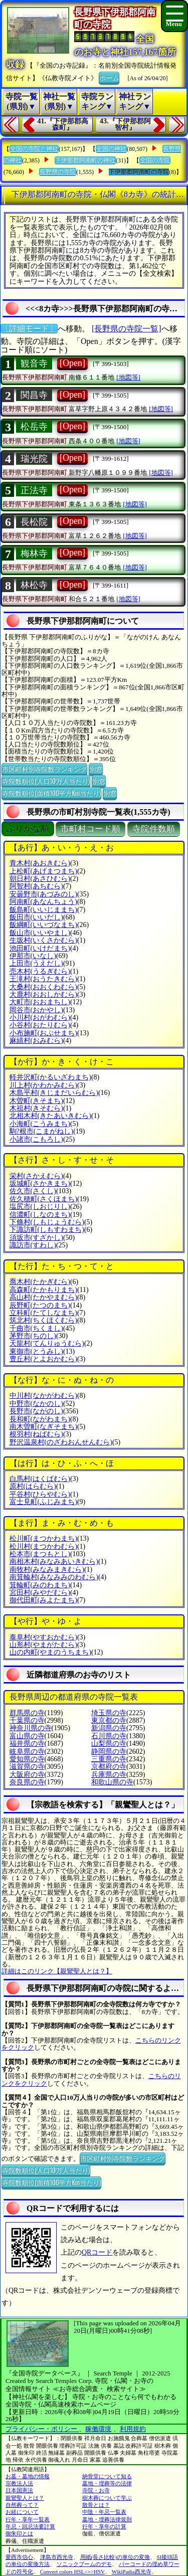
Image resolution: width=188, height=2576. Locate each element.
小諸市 (36, 1139)
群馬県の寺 (27, 1713)
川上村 (43, 1085)
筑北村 (43, 1320)
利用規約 (133, 2429)
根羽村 (36, 1434)
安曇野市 (43, 894)
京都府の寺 (108, 1766)
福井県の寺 (27, 1743)
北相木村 (50, 1116)
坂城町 (40, 1183)
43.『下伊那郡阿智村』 (125, 124)
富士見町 (43, 1502)
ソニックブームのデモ (84, 2564)
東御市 (36, 1351)
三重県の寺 (108, 1759)
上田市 (36, 963)
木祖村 (36, 1108)
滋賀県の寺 (27, 1766)
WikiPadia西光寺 (131, 2571)
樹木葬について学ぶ (107, 2498)
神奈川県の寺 (31, 1728)
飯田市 (36, 917)
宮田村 (40, 1592)
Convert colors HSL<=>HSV (72, 2571)
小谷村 (40, 1025)
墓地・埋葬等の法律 (107, 2483)
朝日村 (40, 878)
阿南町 (43, 901)
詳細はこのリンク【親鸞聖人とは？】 (57, 1971)
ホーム (109, 77)
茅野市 (33, 1336)
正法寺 (34, 490)
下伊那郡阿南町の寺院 (139, 171)
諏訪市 (33, 1245)
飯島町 (43, 909)
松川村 (43, 1546)
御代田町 (43, 1600)
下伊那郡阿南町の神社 (85, 160)
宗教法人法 (19, 2483)
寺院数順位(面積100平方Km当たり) (51, 793)
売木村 (40, 971)
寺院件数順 (153, 829)
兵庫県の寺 (108, 1774)
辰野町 (40, 1305)
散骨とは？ (96, 2505)
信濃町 (40, 1214)
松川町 (43, 1538)
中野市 (36, 1403)
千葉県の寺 (27, 1720)
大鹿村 (43, 994)
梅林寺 (34, 553)
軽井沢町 (50, 1077)
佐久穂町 (43, 1199)
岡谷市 (36, 1010)
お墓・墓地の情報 (28, 2476)
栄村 (36, 1176)
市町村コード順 (90, 829)
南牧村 (47, 1569)
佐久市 (33, 1191)
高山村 (43, 1297)
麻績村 (36, 1040)
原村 (33, 1486)
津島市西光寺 (56, 2557)
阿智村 (36, 886)
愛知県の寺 (27, 1759)
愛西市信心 (19, 2557)
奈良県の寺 (27, 1782)
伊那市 (33, 956)
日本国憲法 (19, 2490)
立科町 (43, 1313)
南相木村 (54, 1561)
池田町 (40, 948)
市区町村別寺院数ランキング (44, 769)
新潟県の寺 (108, 1728)
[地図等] (128, 377)
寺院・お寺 (96, 2490)
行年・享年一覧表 (28, 2519)
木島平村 (54, 1092)
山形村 (43, 1644)
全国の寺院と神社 (34, 148)
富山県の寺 (27, 1736)
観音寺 (34, 363)
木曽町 (36, 1101)
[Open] (72, 363)
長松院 (34, 522)
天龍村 (47, 1343)
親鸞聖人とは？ (25, 2498)
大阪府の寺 (27, 1774)
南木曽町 (43, 1426)
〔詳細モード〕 (29, 328)
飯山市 (40, 933)
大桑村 (43, 987)
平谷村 (40, 1494)
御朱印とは (19, 2533)
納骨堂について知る (107, 2476)
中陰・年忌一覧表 (104, 2512)
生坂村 (43, 940)
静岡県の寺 (108, 1751)
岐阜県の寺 (27, 1751)
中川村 (43, 1395)
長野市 (36, 1411)
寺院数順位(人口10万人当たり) (46, 781)
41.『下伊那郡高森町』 (63, 124)
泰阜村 (43, 1637)
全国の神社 (111, 148)
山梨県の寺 (108, 1743)
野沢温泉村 (61, 1442)
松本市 (40, 1554)
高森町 (43, 1290)
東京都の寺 (108, 1720)
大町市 (40, 1002)
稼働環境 (98, 2429)
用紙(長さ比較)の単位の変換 (115, 2557)
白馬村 (40, 1479)
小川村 (40, 1017)
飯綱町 (43, 925)
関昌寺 (34, 395)
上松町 (43, 871)
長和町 (40, 1419)
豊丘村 (43, 1359)
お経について (22, 2512)
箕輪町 (40, 1585)
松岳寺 (34, 427)
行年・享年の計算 (104, 2526)
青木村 (40, 863)
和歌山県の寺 (112, 1782)
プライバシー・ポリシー (42, 2429)
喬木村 (40, 1281)
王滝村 (43, 979)
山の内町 (50, 1652)
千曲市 (36, 1328)
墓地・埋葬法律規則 (107, 2519)
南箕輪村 (54, 1577)
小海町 (40, 1124)
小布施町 (43, 1033)
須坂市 (36, 1237)
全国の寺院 (155, 160)
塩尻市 (40, 1206)
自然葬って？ (22, 2505)
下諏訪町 (47, 1229)
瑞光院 (34, 459)
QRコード (97, 2252)
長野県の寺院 (58, 171)
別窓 (95, 769)
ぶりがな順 (28, 829)
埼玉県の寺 (108, 1713)
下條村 (47, 1222)
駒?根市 (42, 1131)
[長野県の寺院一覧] (126, 328)
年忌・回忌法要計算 (30, 2526)
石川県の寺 (108, 1736)
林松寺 (34, 585)
